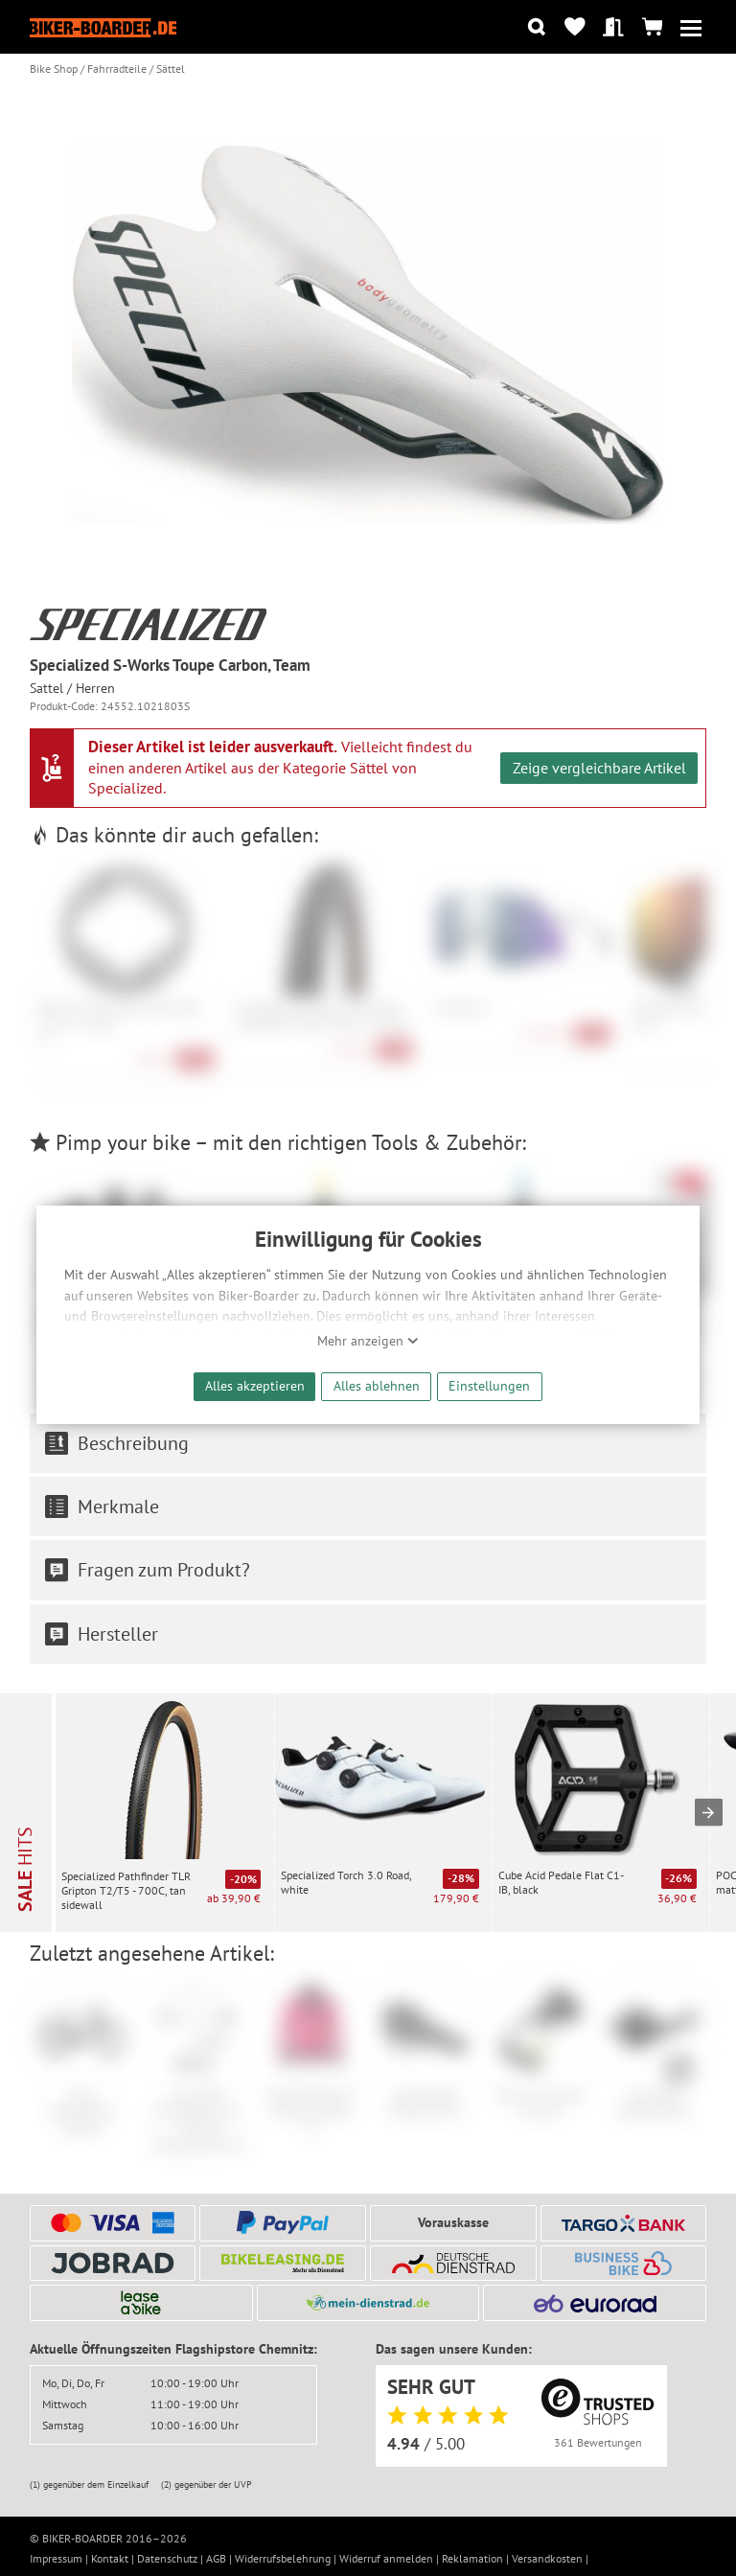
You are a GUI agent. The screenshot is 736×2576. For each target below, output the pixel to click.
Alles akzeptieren (255, 1385)
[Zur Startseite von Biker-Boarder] (103, 27)
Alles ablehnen (377, 1385)
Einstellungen (489, 1385)
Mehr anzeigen (368, 1340)
